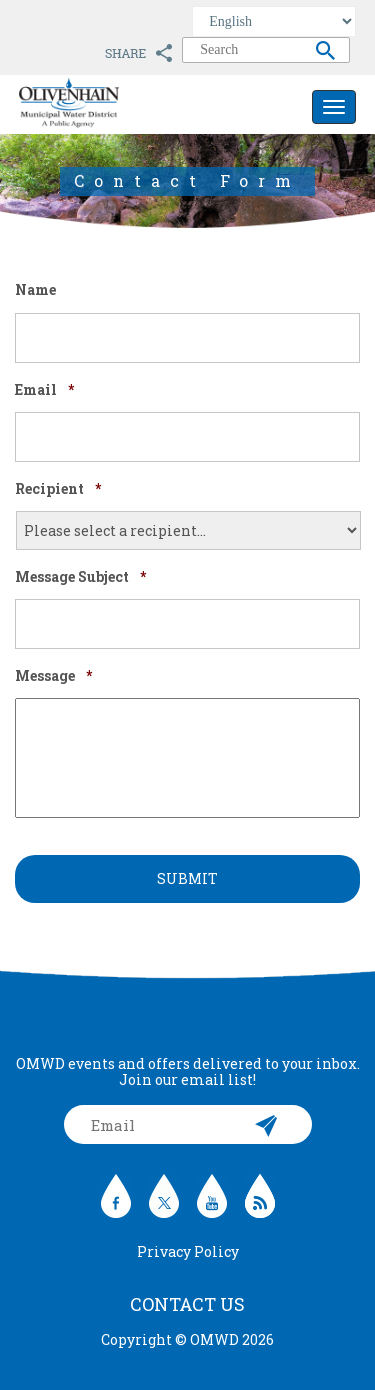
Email (44, 390)
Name (35, 290)
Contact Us (187, 1304)
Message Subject (80, 577)
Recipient (58, 489)
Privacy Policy (188, 1251)
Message (53, 676)
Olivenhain (114, 103)
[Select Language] (274, 21)
